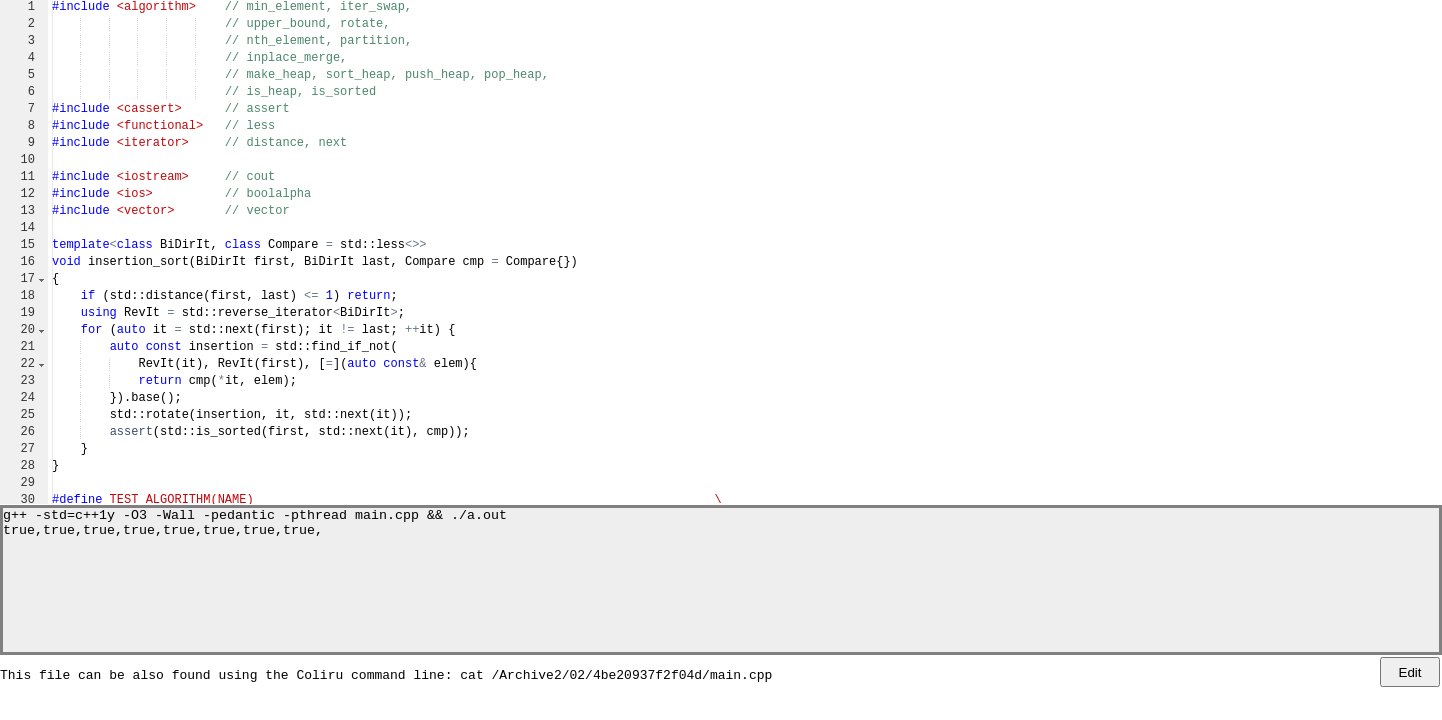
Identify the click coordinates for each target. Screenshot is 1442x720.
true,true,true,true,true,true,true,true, (163, 535)
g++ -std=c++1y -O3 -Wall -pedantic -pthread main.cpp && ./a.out (255, 517)
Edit (1410, 672)
